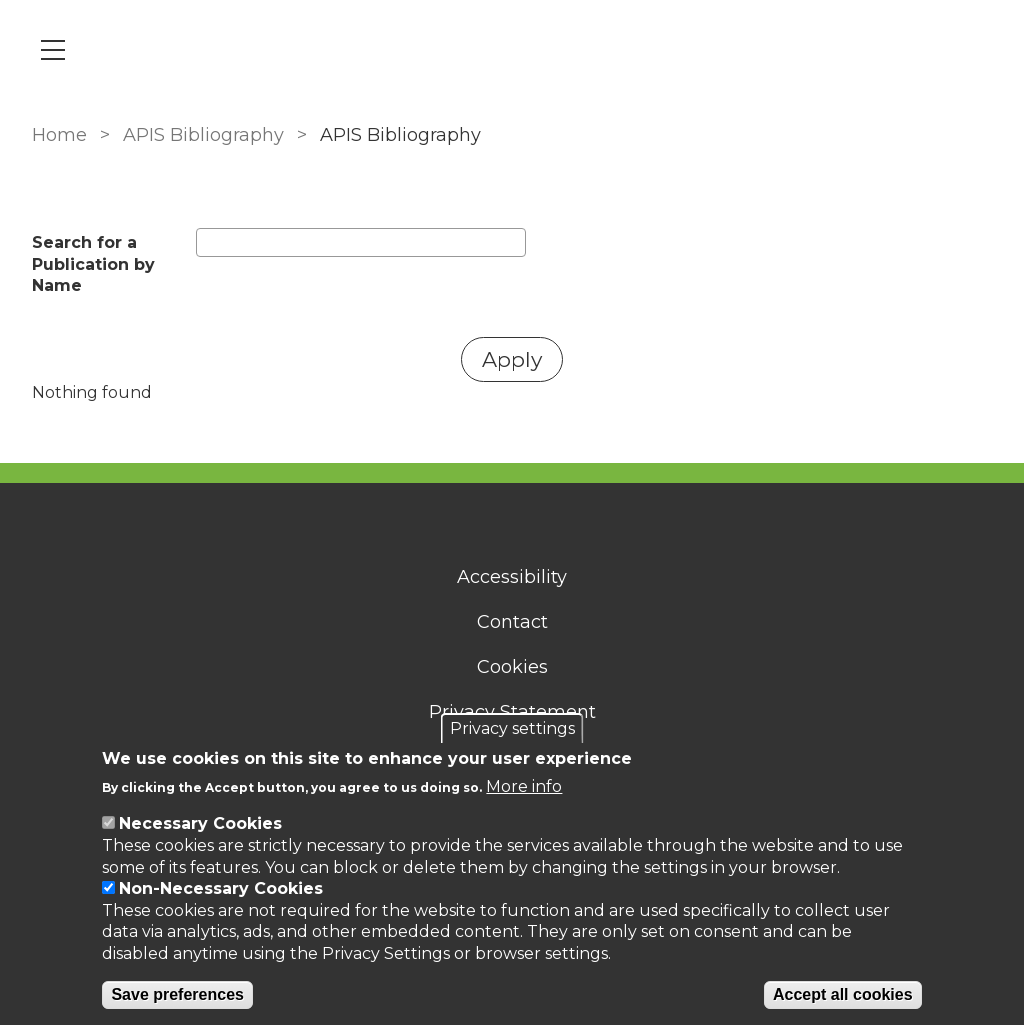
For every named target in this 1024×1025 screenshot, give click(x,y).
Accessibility (512, 577)
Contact (512, 622)
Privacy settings (512, 728)
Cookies (512, 667)
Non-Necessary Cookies (221, 888)
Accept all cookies (843, 994)
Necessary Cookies (200, 823)
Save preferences (177, 994)
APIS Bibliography (203, 135)
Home (59, 135)
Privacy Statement (512, 712)
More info (524, 786)
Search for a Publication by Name (93, 264)
